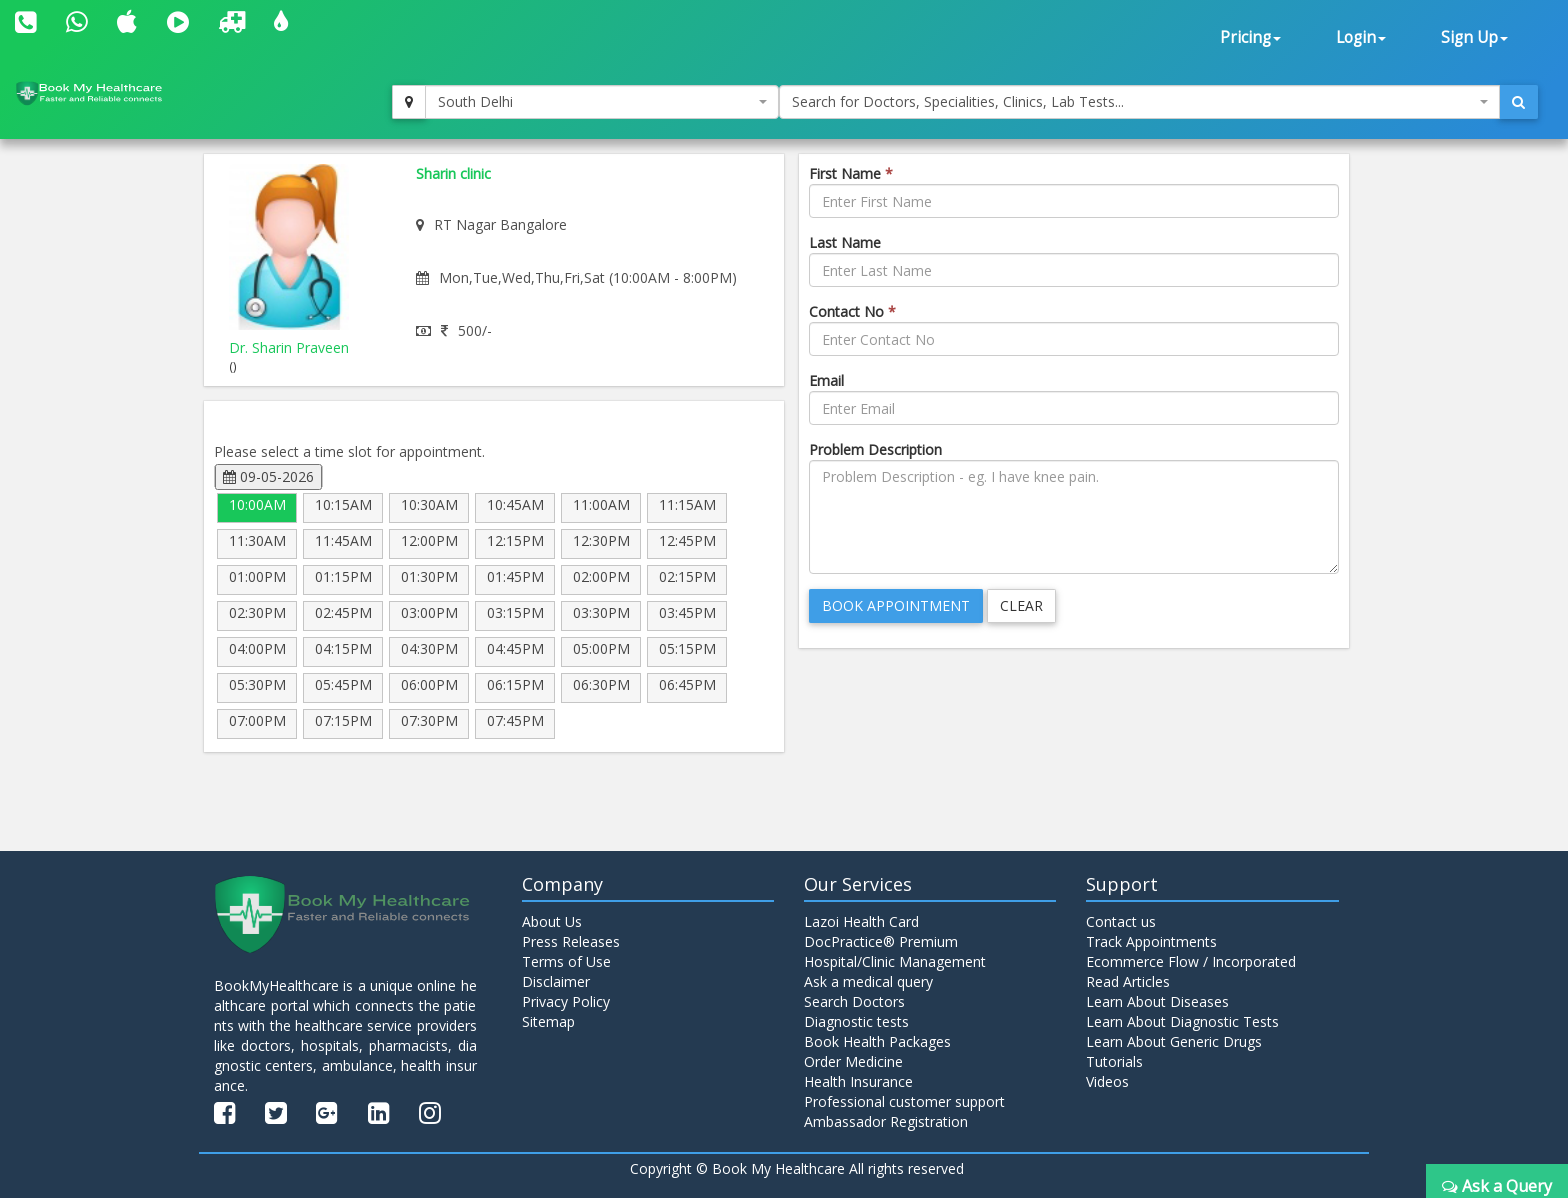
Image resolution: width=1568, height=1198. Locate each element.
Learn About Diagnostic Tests (1182, 1021)
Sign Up (1474, 37)
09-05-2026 (268, 476)
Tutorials (1114, 1061)
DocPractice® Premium (881, 941)
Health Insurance (858, 1081)
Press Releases (571, 941)
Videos (1107, 1081)
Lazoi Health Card (861, 921)
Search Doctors (854, 1001)
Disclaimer (556, 981)
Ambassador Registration (886, 1121)
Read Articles (1128, 981)
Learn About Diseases (1157, 1001)
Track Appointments (1151, 941)
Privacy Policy (566, 1001)
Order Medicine (853, 1061)
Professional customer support (904, 1101)
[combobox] (602, 102)
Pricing (1250, 37)
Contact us (1121, 921)
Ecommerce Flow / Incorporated (1191, 961)
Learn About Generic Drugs (1174, 1041)
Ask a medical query (868, 981)
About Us (552, 921)
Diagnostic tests (856, 1021)
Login (1361, 37)
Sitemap (548, 1021)
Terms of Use (566, 961)
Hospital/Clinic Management (895, 961)
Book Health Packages (877, 1041)
